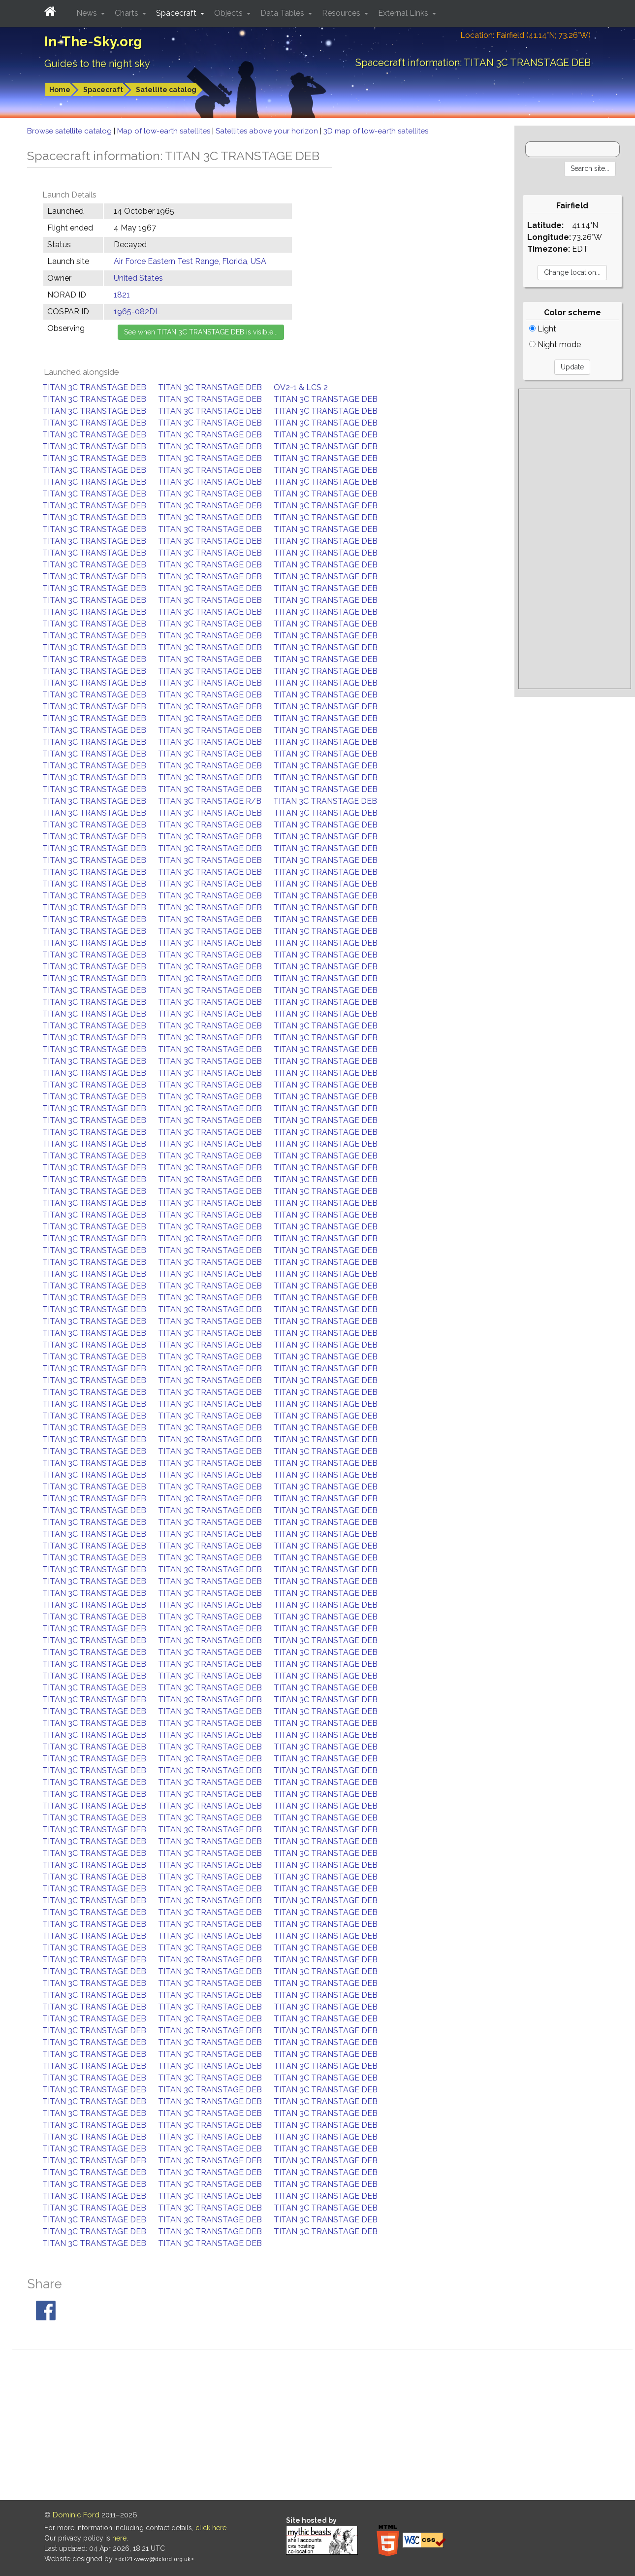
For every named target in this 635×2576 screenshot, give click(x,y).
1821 (122, 294)
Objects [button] (229, 13)
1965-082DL (137, 311)
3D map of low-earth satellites (375, 131)
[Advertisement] (574, 539)
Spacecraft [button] (177, 13)
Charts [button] (127, 13)
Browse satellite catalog (70, 131)
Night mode (555, 344)
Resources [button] (342, 13)
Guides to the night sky (97, 63)
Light (542, 328)
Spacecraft (103, 90)
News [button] (87, 13)
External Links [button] (404, 13)
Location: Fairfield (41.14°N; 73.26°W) (525, 35)
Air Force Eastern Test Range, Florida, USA (190, 261)
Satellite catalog (166, 90)
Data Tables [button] (283, 13)
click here (210, 2528)
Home (59, 90)
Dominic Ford (76, 2514)
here (119, 2538)
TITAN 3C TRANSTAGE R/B (209, 801)
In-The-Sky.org (93, 41)
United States (138, 278)
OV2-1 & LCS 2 (301, 387)
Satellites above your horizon (268, 131)
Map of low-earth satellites (164, 131)
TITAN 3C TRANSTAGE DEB (94, 387)
